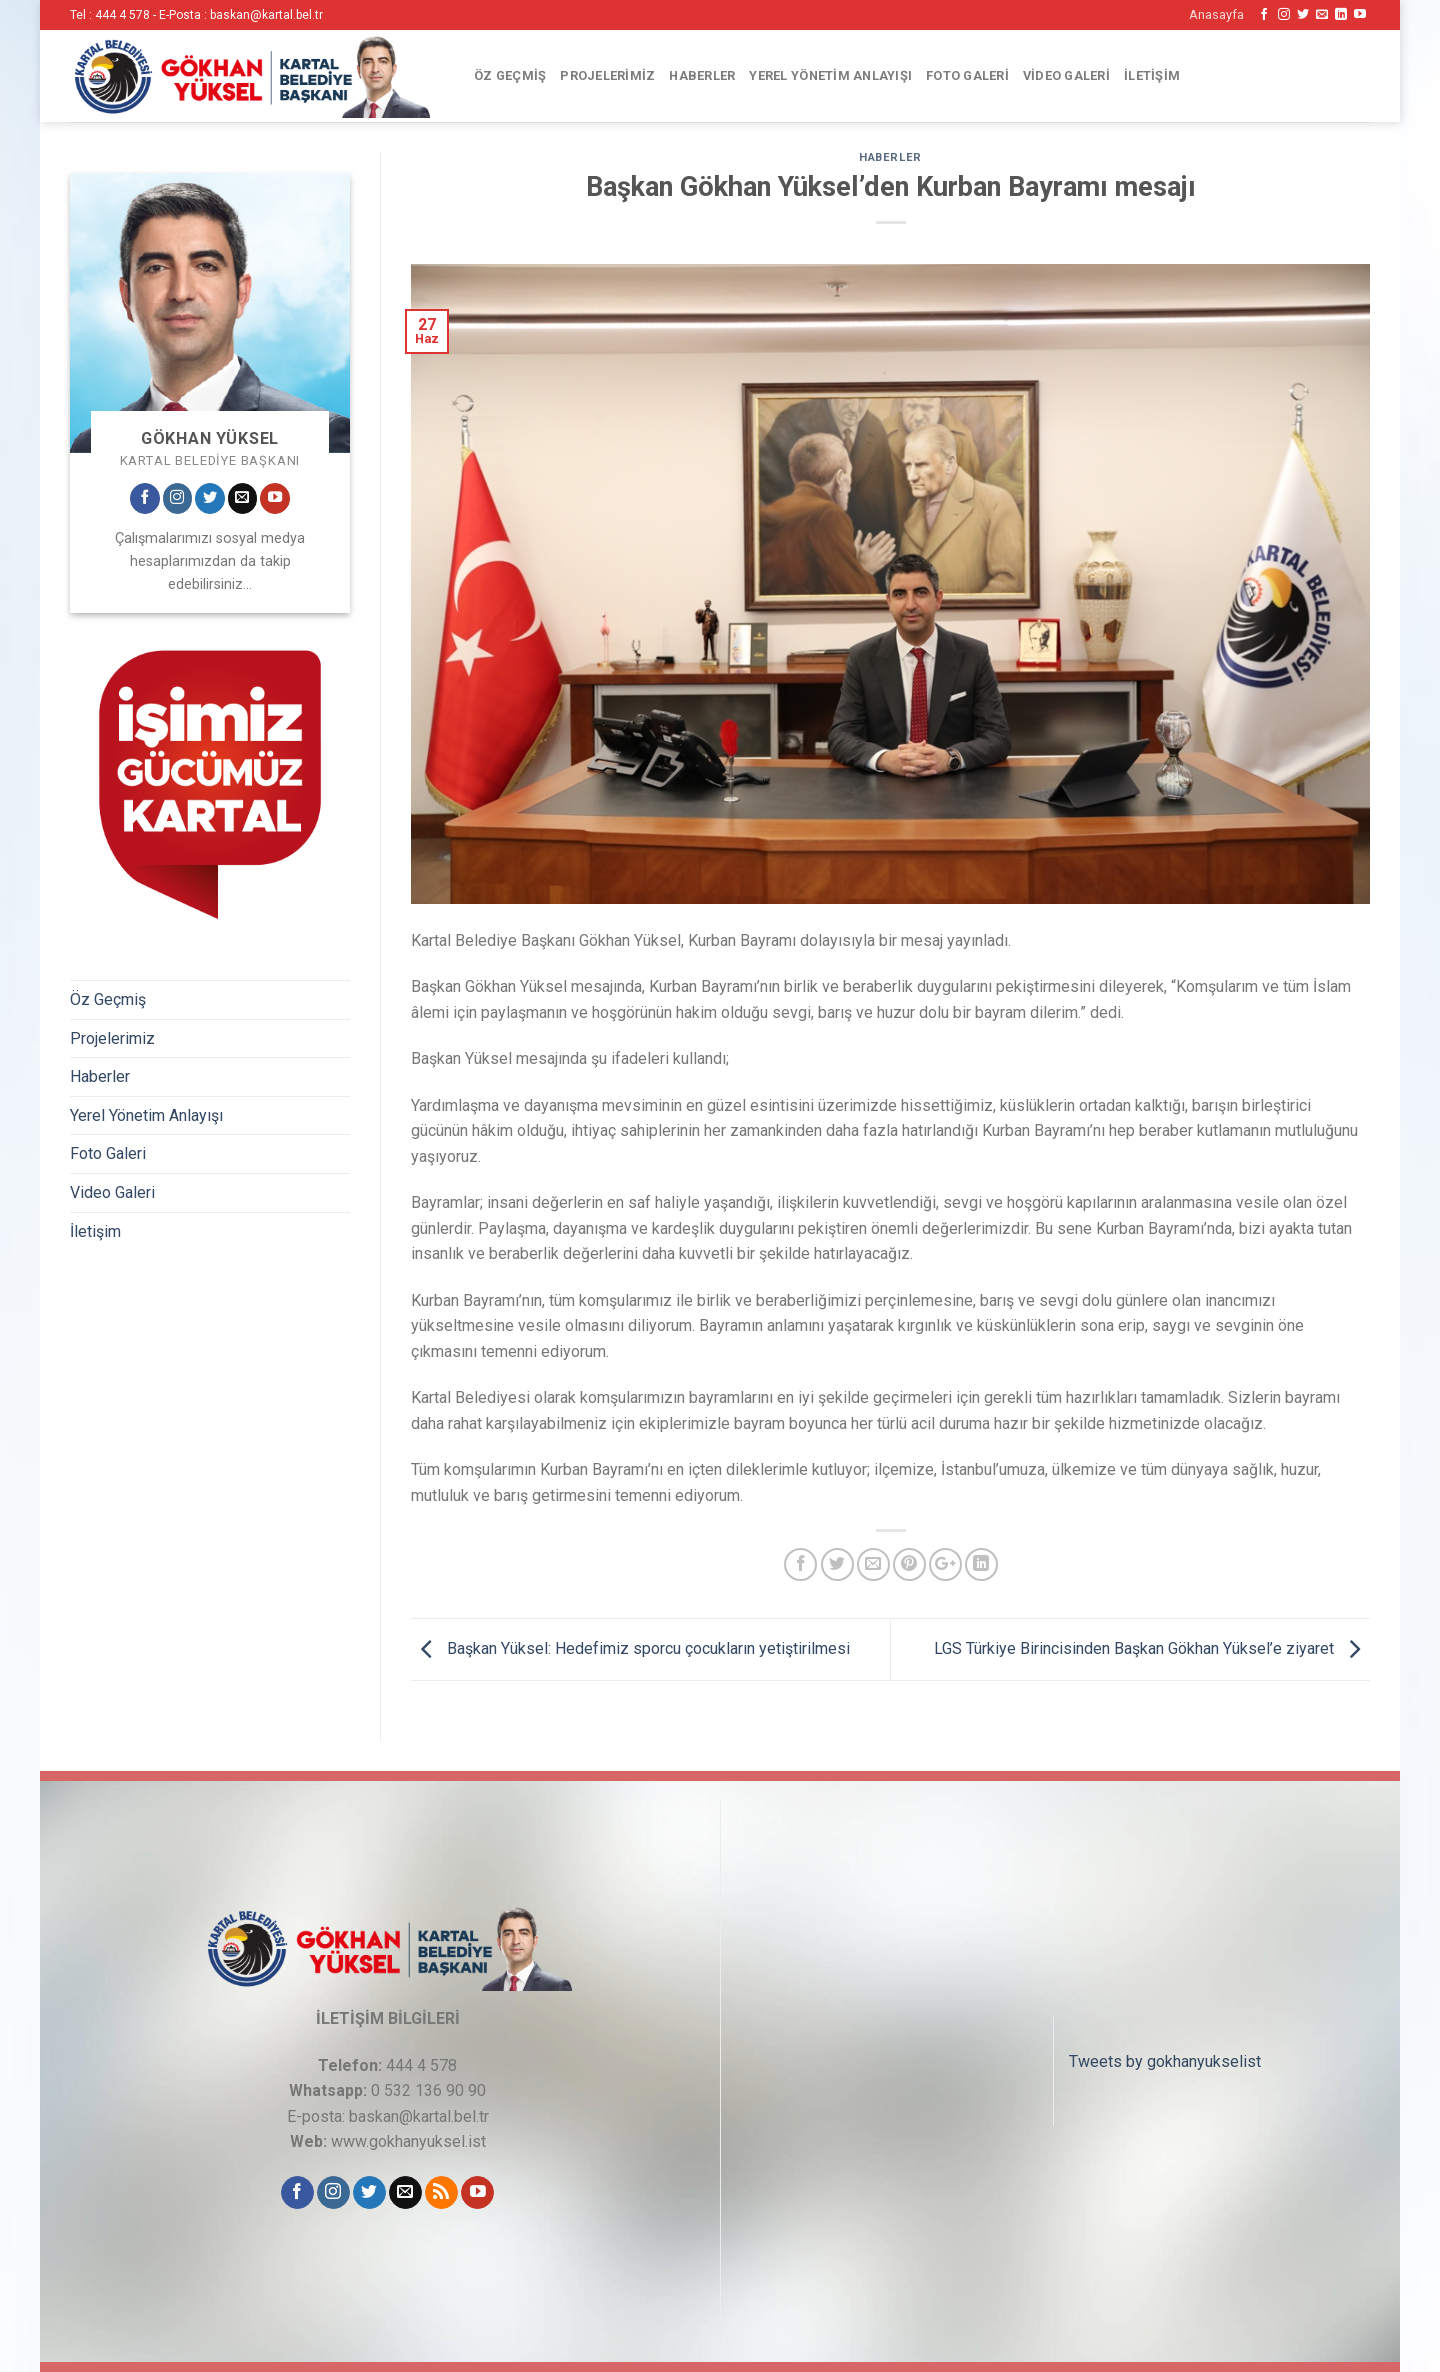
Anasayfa (1216, 14)
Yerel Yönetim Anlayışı (830, 75)
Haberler (702, 75)
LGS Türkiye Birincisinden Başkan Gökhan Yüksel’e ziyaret (1152, 1648)
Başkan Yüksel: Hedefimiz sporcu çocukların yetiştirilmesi (630, 1648)
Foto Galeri (967, 75)
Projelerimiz (607, 75)
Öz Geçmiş (510, 75)
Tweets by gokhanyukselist (1165, 2061)
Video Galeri (1066, 75)
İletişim (1152, 75)
